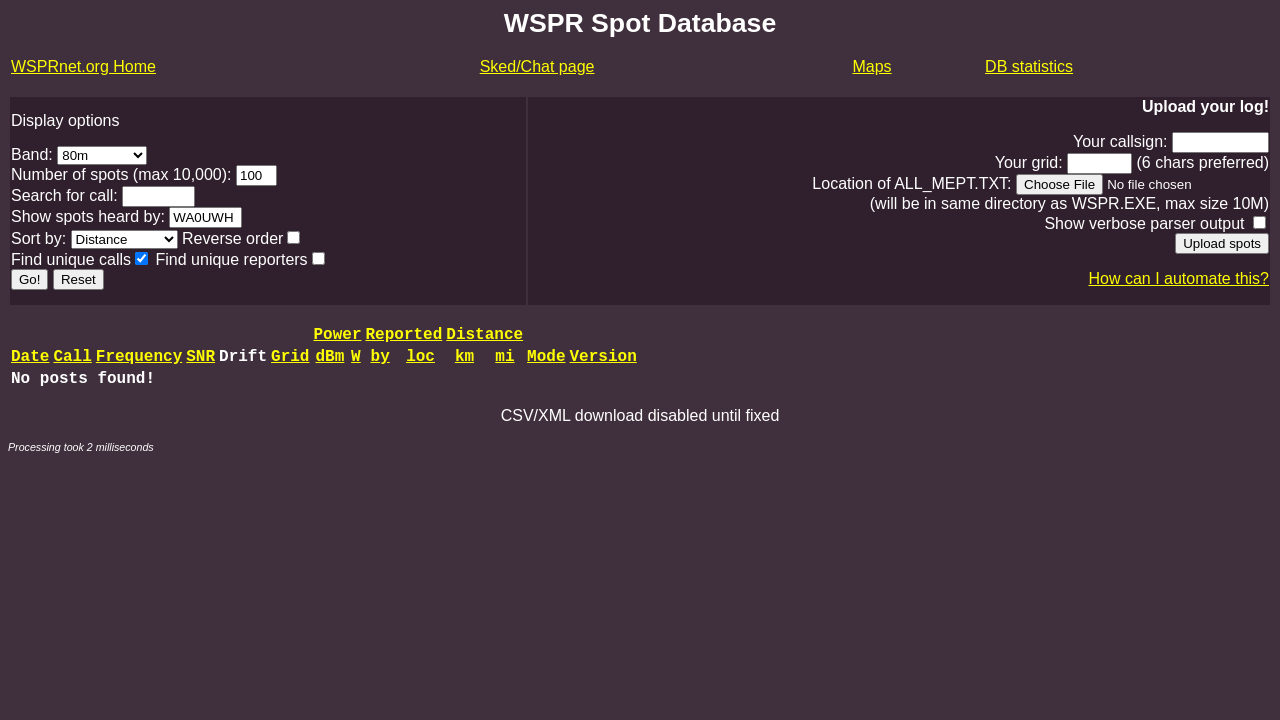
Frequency (139, 363)
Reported (403, 337)
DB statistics (1029, 66)
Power (337, 337)
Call (72, 363)
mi (504, 363)
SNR (200, 363)
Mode (546, 363)
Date (30, 363)
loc (420, 363)
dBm (329, 363)
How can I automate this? (1178, 278)
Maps (871, 66)
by (380, 363)
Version (603, 363)
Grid (290, 363)
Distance (484, 337)
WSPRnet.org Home (83, 66)
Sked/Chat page (537, 66)
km (464, 363)
